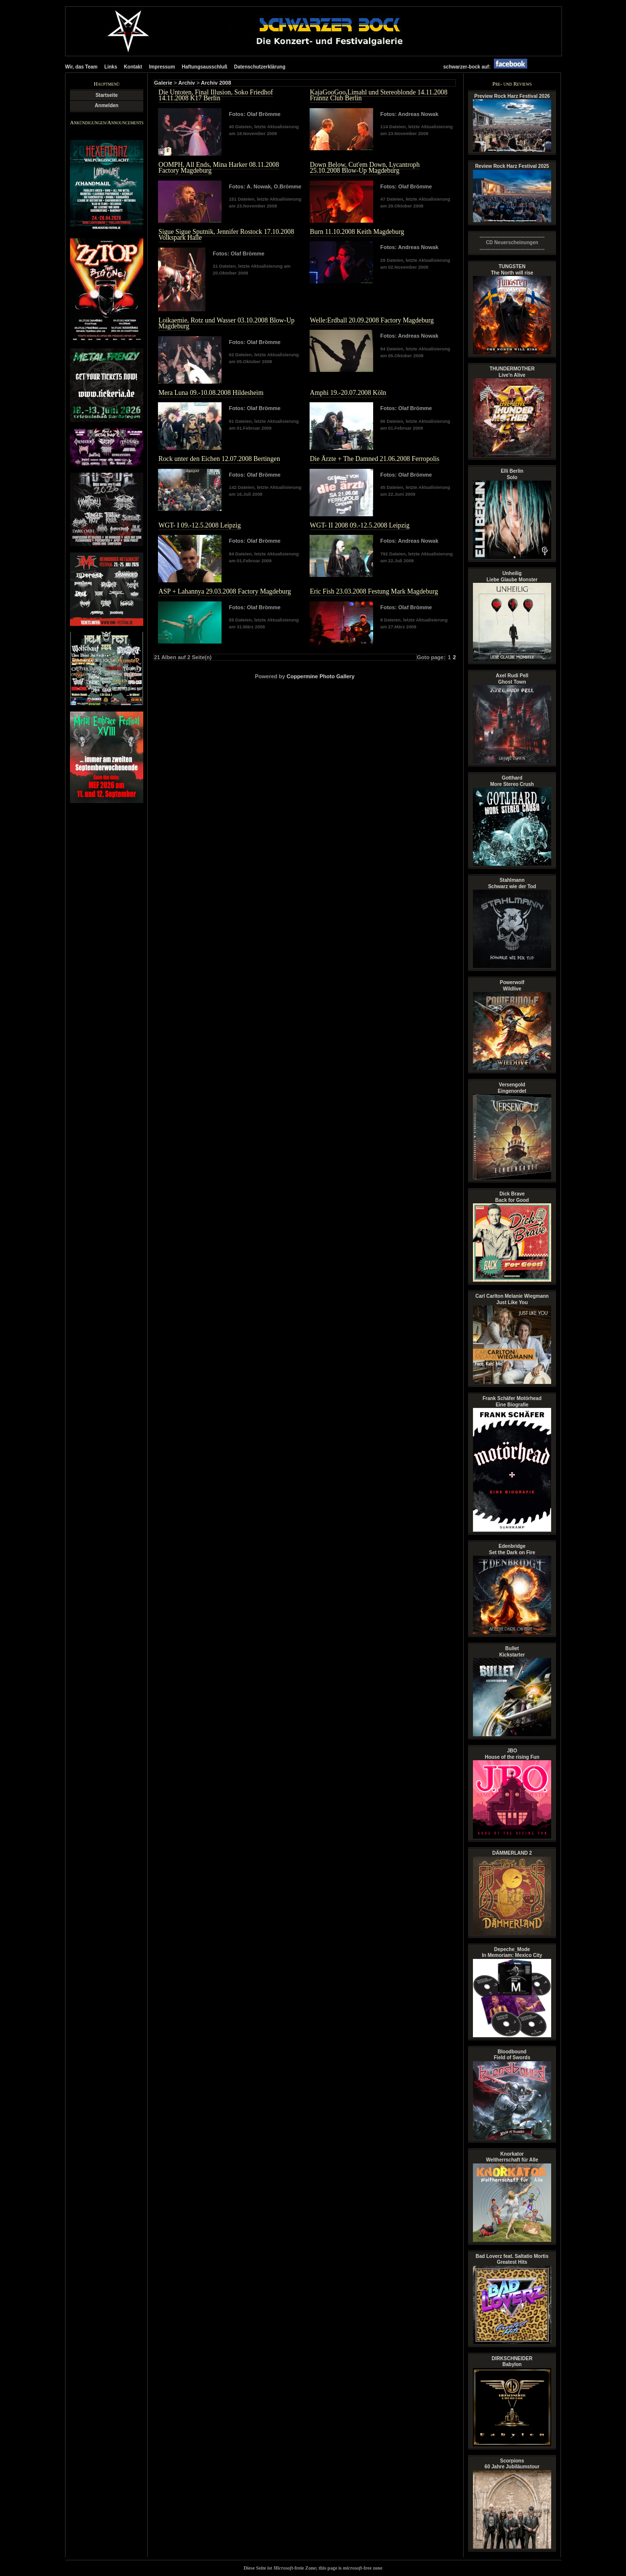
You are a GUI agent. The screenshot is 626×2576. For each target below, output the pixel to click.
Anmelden (106, 105)
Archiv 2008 (216, 83)
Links (110, 66)
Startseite (106, 95)
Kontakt (133, 66)
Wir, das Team (81, 66)
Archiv (186, 83)
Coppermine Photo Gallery (321, 676)
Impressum (162, 66)
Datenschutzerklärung (259, 66)
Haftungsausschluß (204, 66)
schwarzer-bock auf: (487, 66)
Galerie (163, 83)
